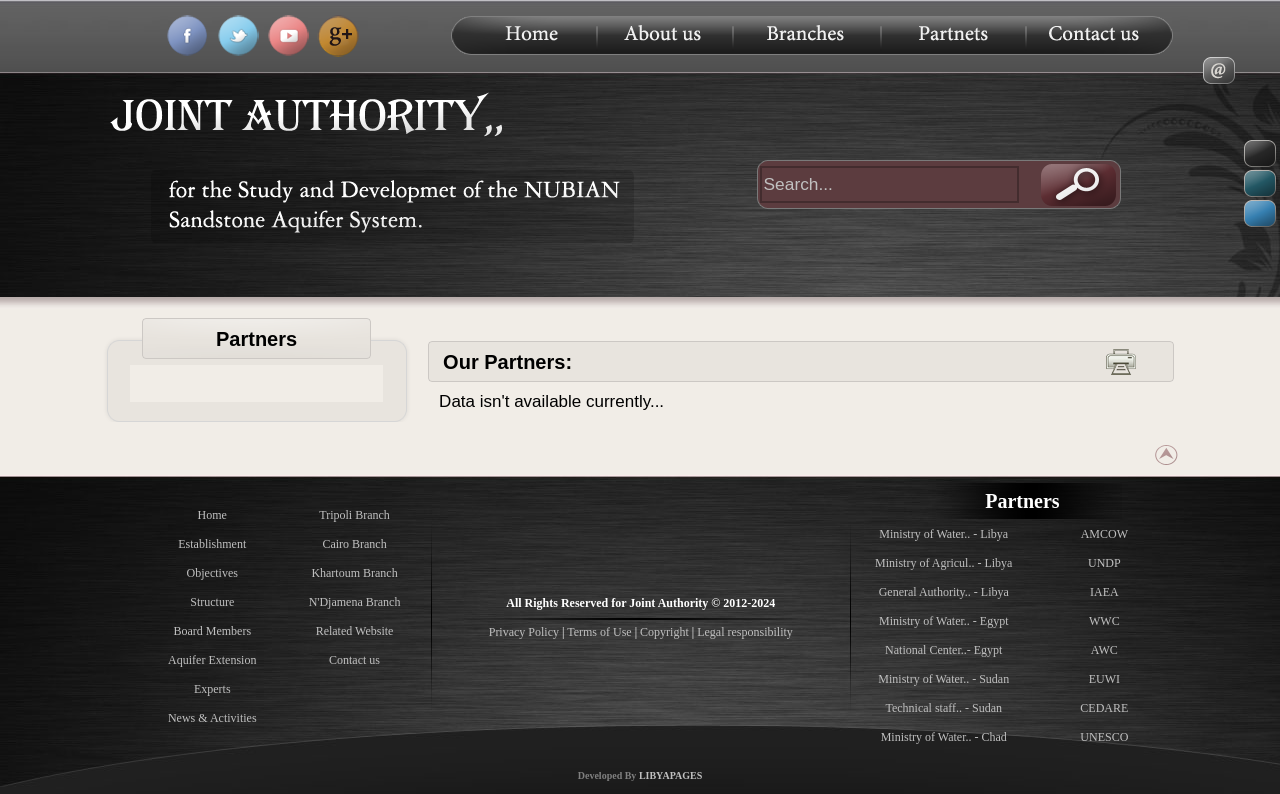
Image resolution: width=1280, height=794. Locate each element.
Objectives (212, 573)
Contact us (354, 660)
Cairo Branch (354, 544)
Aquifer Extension (212, 660)
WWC (1104, 621)
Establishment (212, 544)
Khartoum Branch (354, 573)
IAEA (1104, 592)
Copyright (664, 632)
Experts (212, 689)
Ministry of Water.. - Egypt (943, 621)
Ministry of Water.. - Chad (944, 737)
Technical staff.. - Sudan (943, 708)
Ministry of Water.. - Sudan (943, 679)
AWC (1104, 650)
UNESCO (1104, 737)
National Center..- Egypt (943, 650)
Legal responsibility (745, 632)
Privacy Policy (525, 632)
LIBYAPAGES (670, 775)
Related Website (355, 631)
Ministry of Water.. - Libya (943, 534)
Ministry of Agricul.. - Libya (943, 563)
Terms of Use (599, 632)
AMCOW (1104, 534)
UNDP (1104, 563)
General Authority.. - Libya (944, 592)
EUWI (1104, 679)
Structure (212, 602)
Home (212, 515)
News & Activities (212, 718)
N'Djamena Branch (355, 602)
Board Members (212, 631)
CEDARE (1104, 708)
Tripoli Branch (354, 515)
